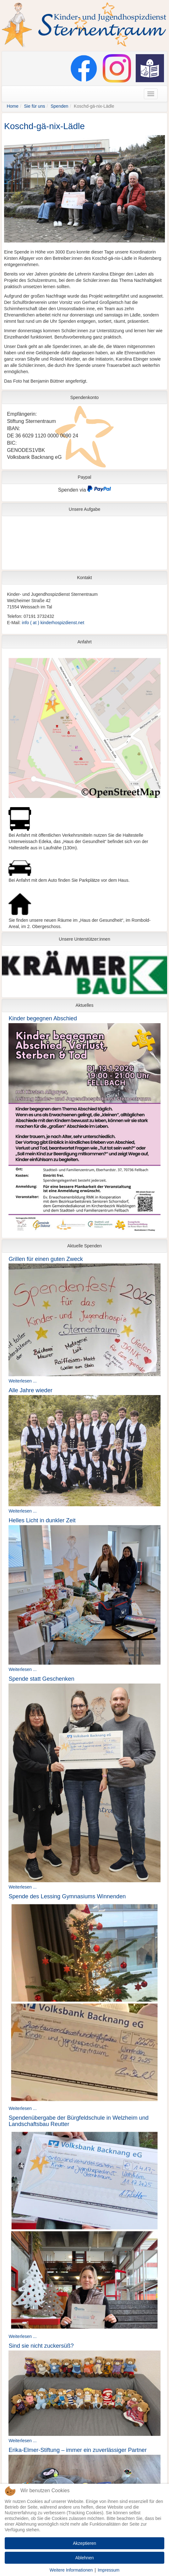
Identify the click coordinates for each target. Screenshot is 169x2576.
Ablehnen (84, 2557)
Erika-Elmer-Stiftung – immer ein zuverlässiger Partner (77, 2450)
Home (12, 106)
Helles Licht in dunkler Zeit (41, 1520)
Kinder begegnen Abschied (42, 1018)
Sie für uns (34, 106)
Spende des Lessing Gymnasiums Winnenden (67, 1896)
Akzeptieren (84, 2543)
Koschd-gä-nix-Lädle (44, 126)
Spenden (59, 106)
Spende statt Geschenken (41, 1679)
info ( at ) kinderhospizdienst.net (53, 622)
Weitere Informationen (71, 2570)
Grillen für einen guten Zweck (45, 1259)
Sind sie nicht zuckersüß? (41, 2346)
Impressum (108, 2570)
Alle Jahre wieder (30, 1390)
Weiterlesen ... (22, 1380)
